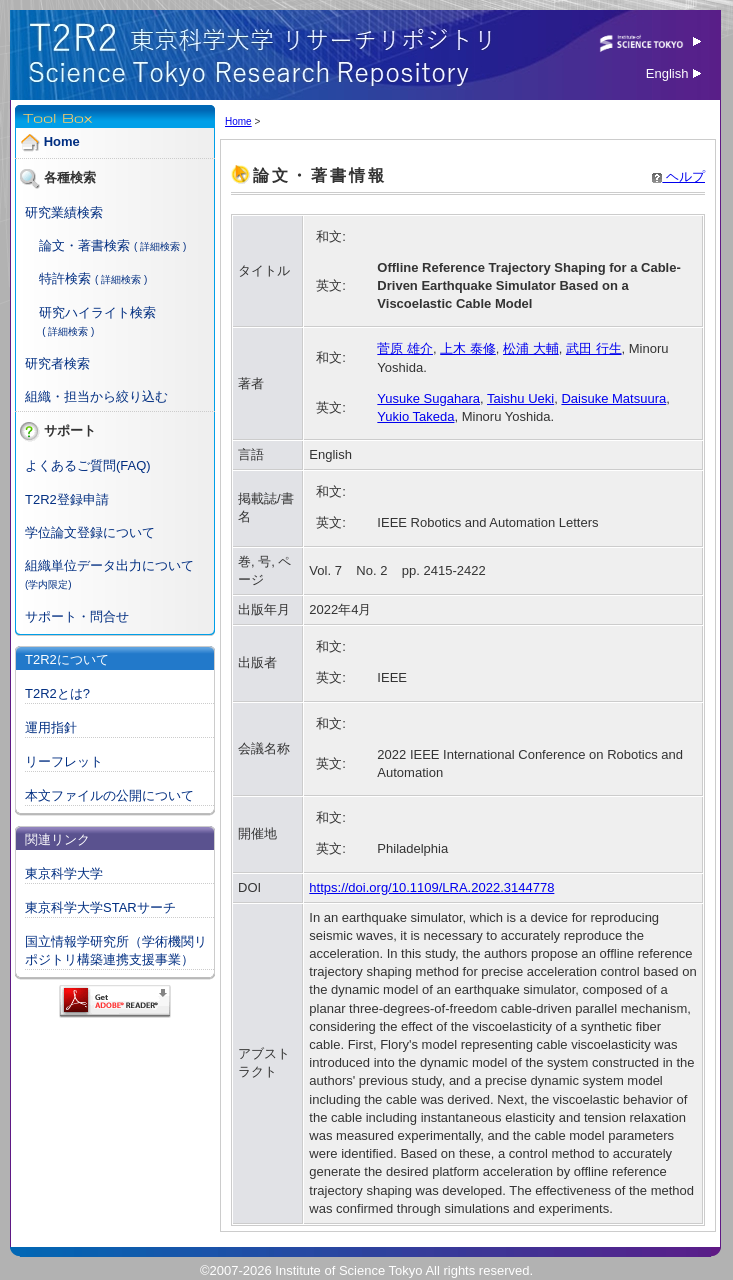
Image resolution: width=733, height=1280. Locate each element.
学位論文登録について (90, 532)
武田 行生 (594, 348)
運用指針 (51, 727)
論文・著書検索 (84, 245)
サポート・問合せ (77, 616)
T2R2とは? (57, 693)
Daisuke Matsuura (613, 398)
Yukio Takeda (415, 416)
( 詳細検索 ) (160, 246)
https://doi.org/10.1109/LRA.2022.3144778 (431, 887)
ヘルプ (678, 176)
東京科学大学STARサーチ (100, 907)
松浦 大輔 (531, 348)
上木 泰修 (468, 348)
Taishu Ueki (520, 398)
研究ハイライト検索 (97, 312)
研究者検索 (57, 363)
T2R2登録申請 (67, 499)
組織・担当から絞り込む (96, 396)
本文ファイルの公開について (109, 795)
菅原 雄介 (405, 348)
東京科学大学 (64, 873)
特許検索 (65, 278)
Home (62, 141)
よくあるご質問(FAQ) (88, 465)
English (673, 73)
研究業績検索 (64, 212)
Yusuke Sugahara (428, 398)
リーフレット (64, 761)
